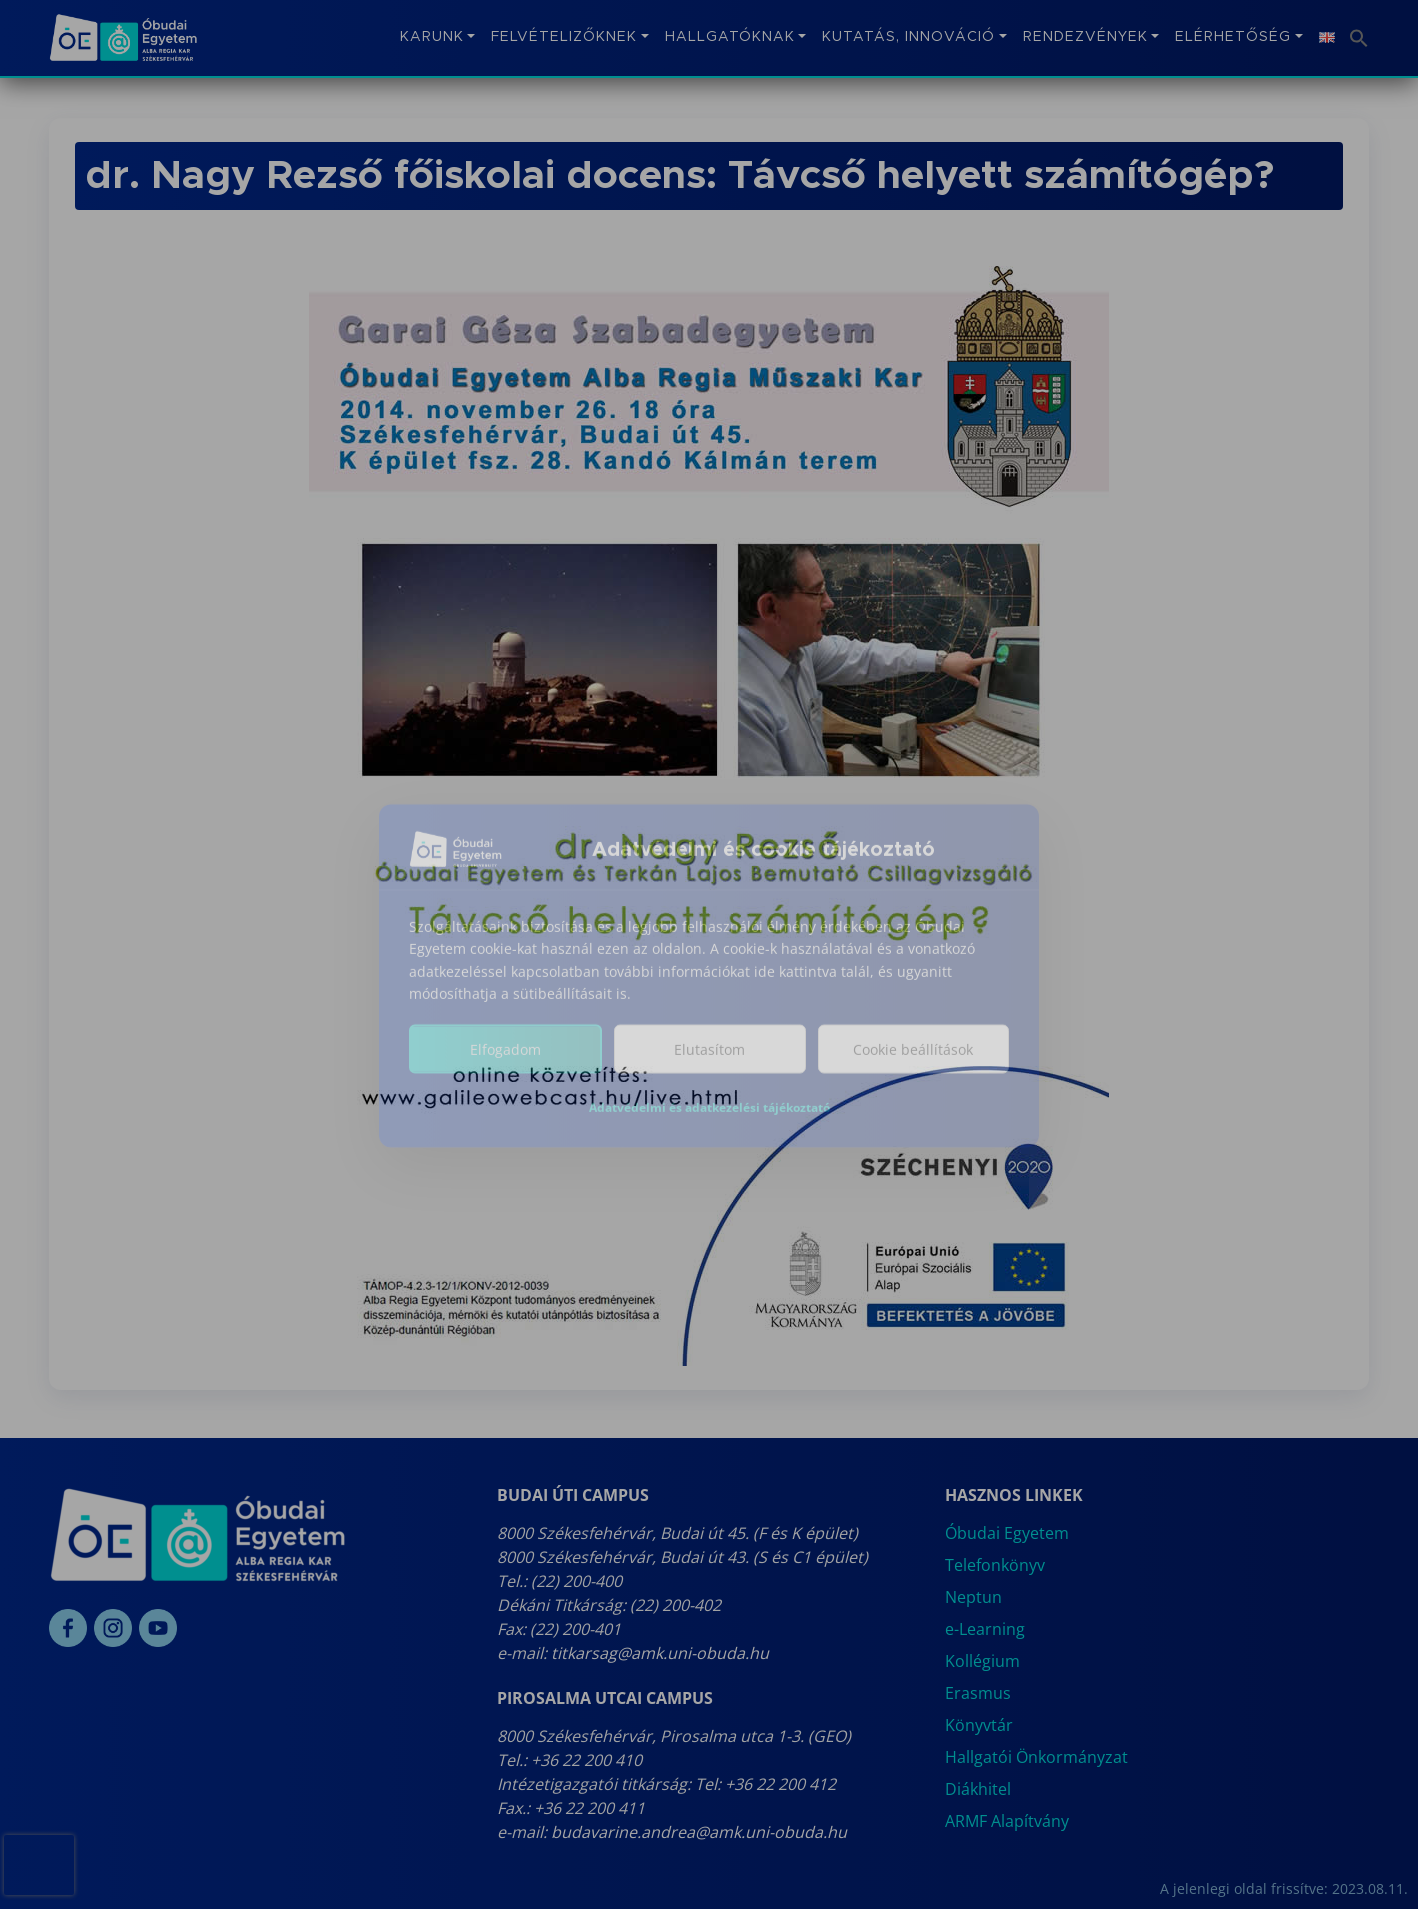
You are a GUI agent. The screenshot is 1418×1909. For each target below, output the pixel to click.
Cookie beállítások (913, 1063)
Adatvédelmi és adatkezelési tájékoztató (709, 1121)
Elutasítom (709, 1063)
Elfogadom (505, 1063)
